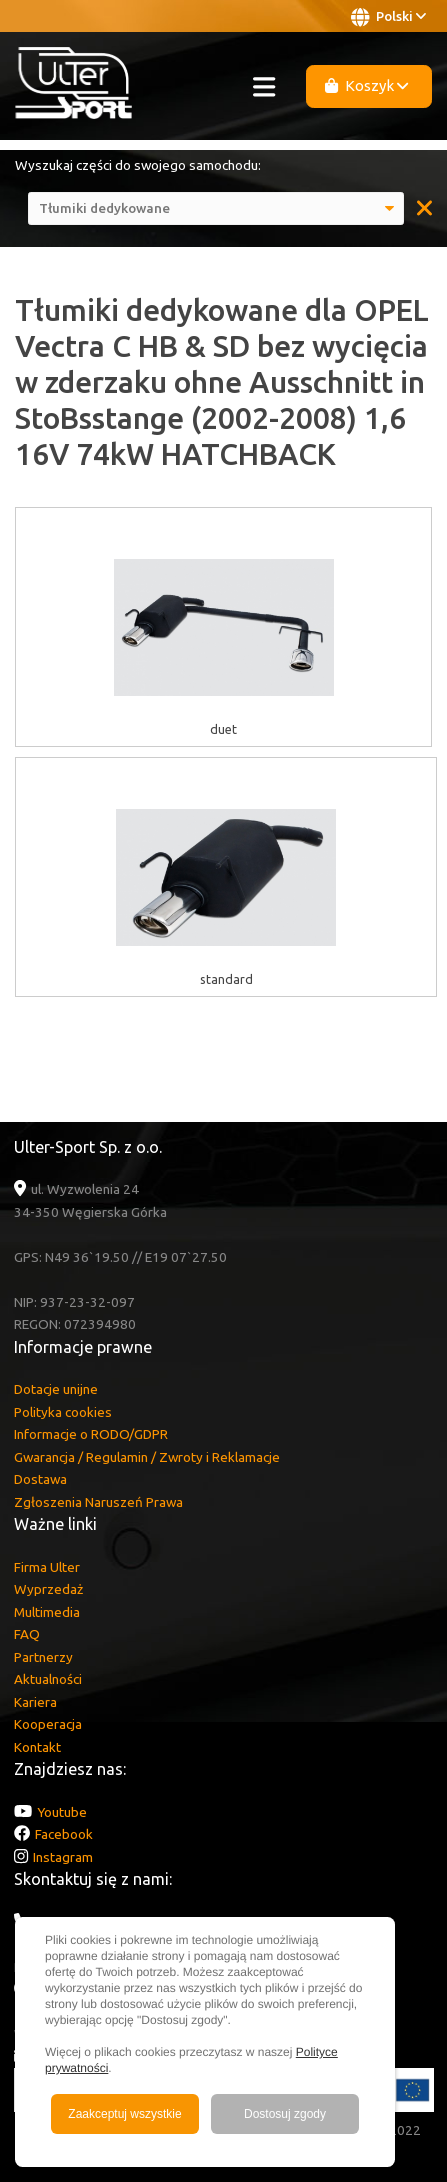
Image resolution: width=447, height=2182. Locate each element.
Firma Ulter (47, 1567)
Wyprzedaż (48, 1589)
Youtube (62, 1812)
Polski (388, 17)
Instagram (63, 1857)
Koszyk (367, 85)
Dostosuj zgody (285, 2114)
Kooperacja (48, 1724)
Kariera (35, 1702)
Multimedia (47, 1612)
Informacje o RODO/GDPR (91, 1434)
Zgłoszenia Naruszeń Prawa (98, 1502)
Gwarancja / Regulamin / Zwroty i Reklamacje (147, 1457)
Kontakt (37, 1747)
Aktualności (48, 1679)
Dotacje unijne (56, 1389)
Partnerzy (43, 1657)
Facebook (64, 1834)
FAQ (27, 1634)
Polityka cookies (63, 1412)
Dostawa (40, 1479)
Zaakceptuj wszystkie (124, 2114)
